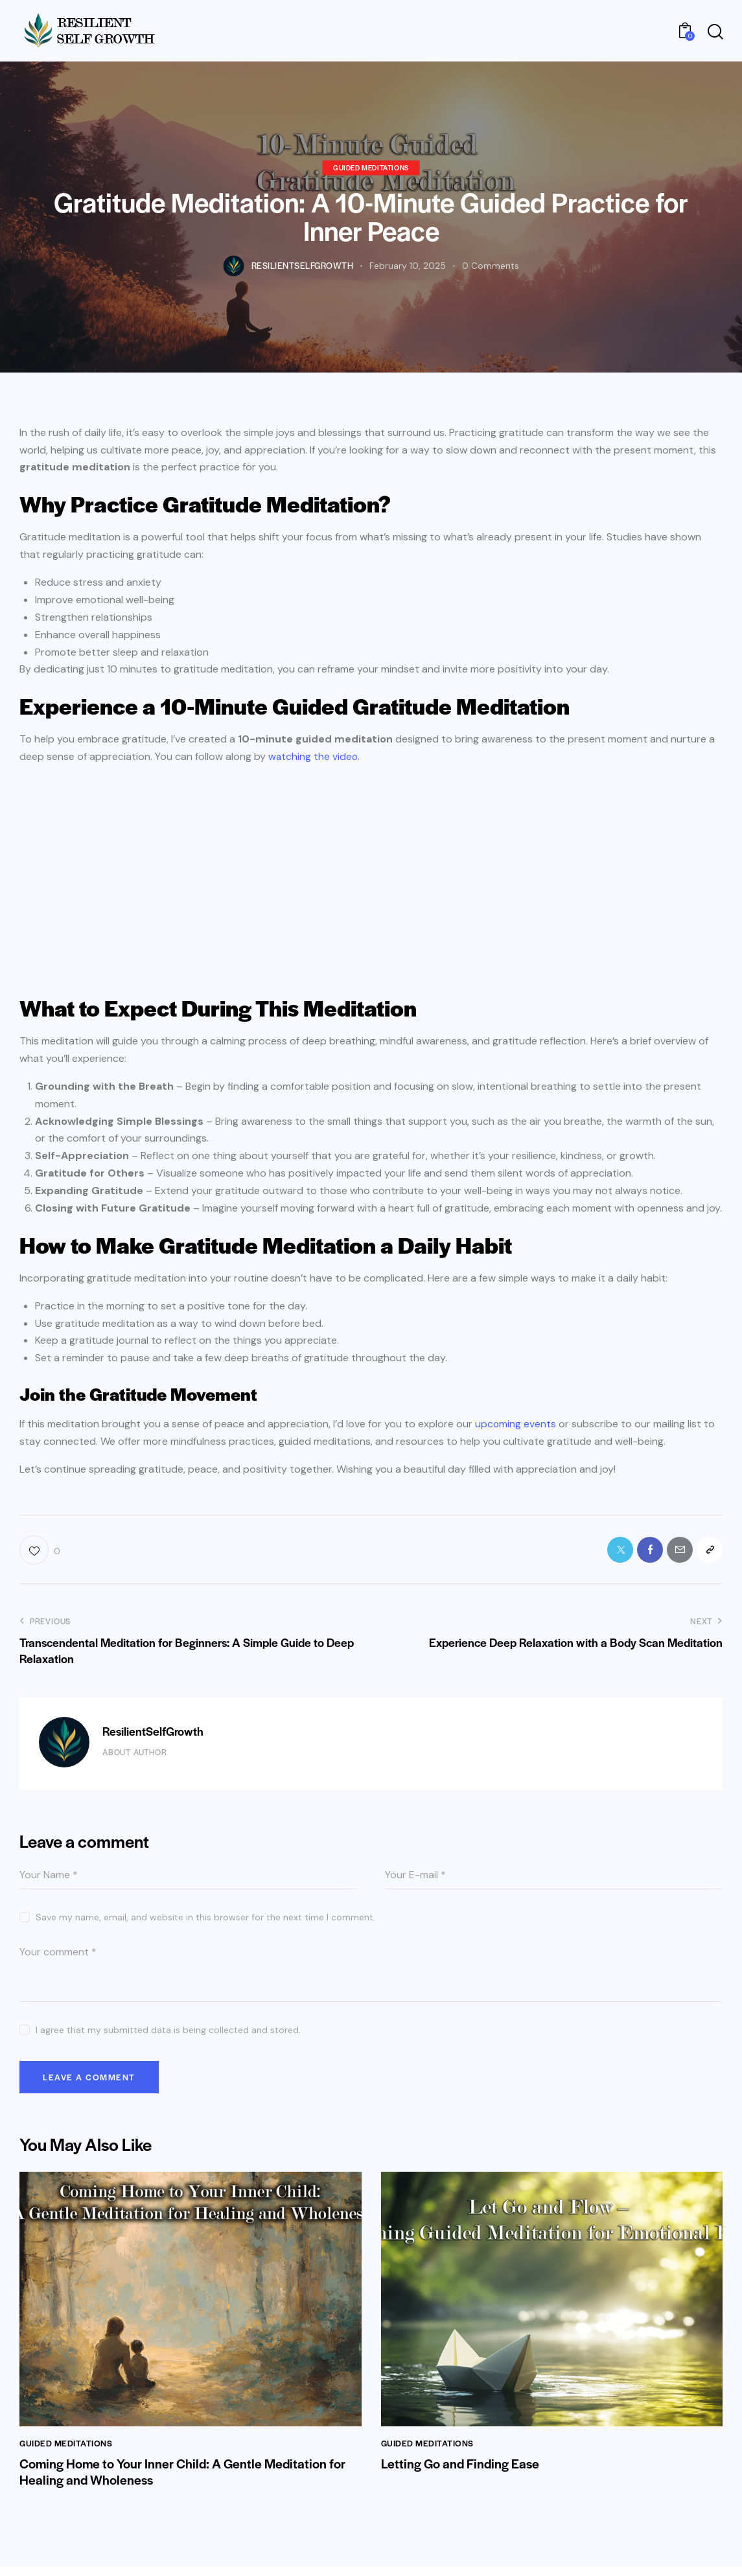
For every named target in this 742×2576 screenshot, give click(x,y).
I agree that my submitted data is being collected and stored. (168, 2034)
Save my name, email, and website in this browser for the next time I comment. (205, 1921)
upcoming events (516, 1424)
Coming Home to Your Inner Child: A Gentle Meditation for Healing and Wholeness (186, 2481)
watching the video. (314, 756)
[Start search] (715, 32)
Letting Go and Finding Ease (462, 2472)
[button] (39, 1552)
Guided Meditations (371, 167)
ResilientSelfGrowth (152, 1735)
